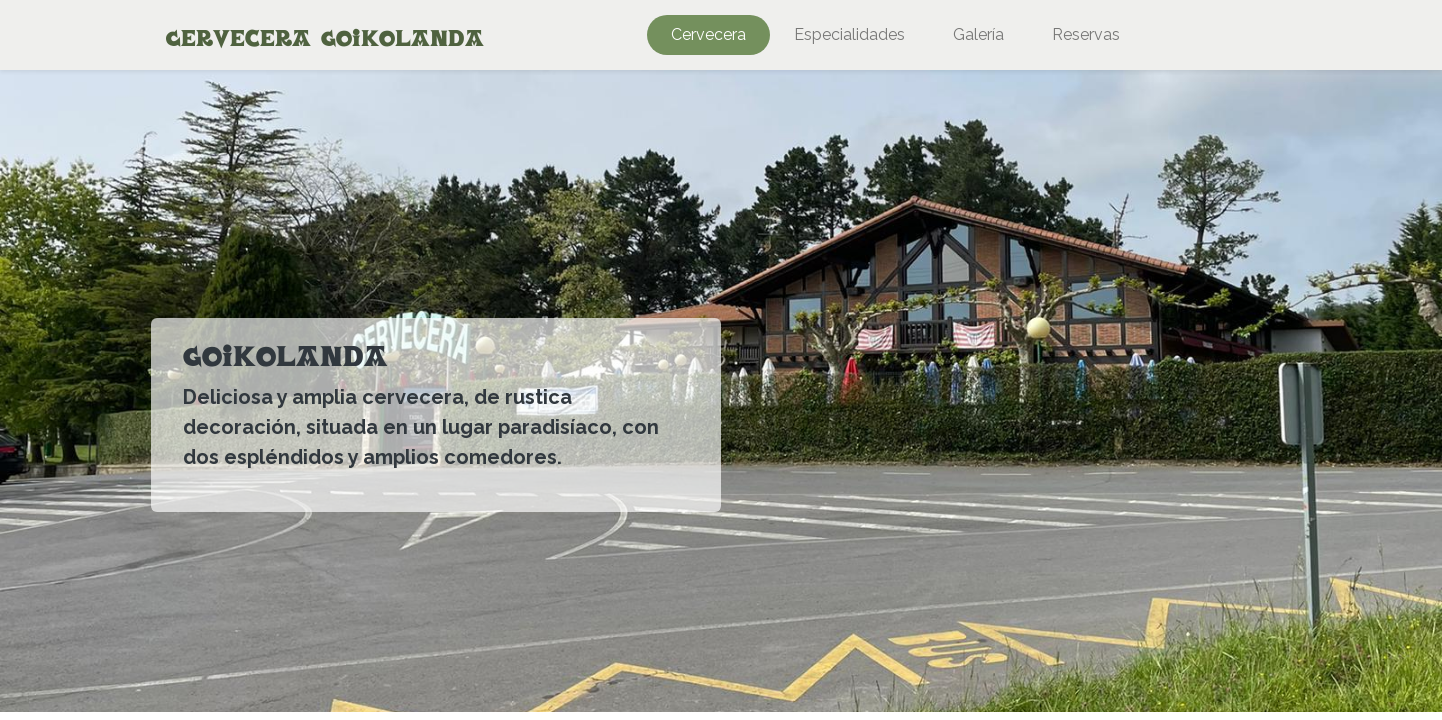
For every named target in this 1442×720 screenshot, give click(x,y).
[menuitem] (708, 35)
